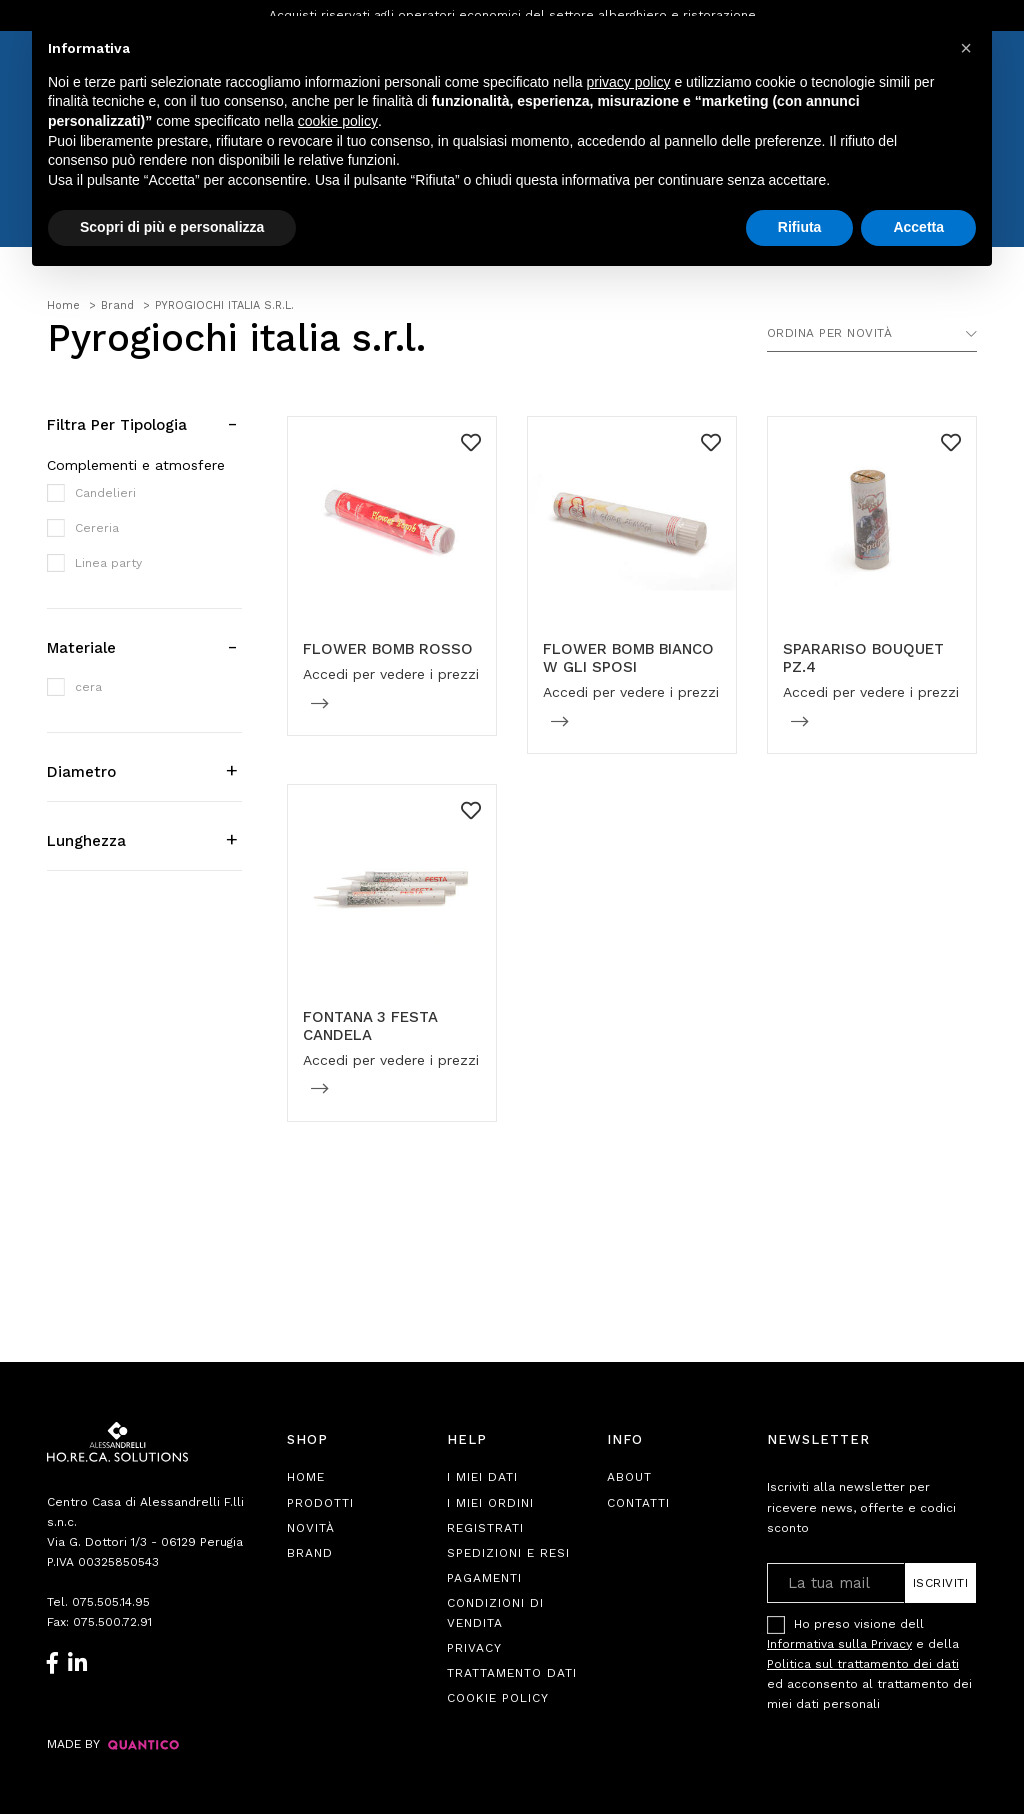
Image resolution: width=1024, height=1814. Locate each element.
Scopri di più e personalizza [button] (172, 227)
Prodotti (320, 1503)
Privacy (474, 1648)
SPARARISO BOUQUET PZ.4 (863, 658)
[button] (966, 48)
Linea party (108, 563)
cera (88, 687)
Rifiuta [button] (800, 227)
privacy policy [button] (629, 82)
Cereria (97, 528)
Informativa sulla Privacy (839, 1644)
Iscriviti (941, 1583)
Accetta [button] (918, 227)
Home (306, 1477)
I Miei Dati (482, 1477)
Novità (311, 1528)
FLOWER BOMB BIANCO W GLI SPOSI (628, 658)
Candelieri (105, 493)
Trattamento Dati (512, 1673)
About (629, 1477)
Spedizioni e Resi (508, 1553)
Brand (310, 1553)
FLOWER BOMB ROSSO (388, 649)
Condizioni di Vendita (495, 1613)
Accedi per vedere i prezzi (391, 674)
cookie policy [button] (338, 121)
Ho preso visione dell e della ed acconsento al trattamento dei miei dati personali (869, 1663)
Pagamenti (484, 1578)
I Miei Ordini (490, 1503)
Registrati (485, 1528)
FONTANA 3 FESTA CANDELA (370, 1026)
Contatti (638, 1503)
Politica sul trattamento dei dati (863, 1664)
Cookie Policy (498, 1698)
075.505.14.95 (111, 1602)
